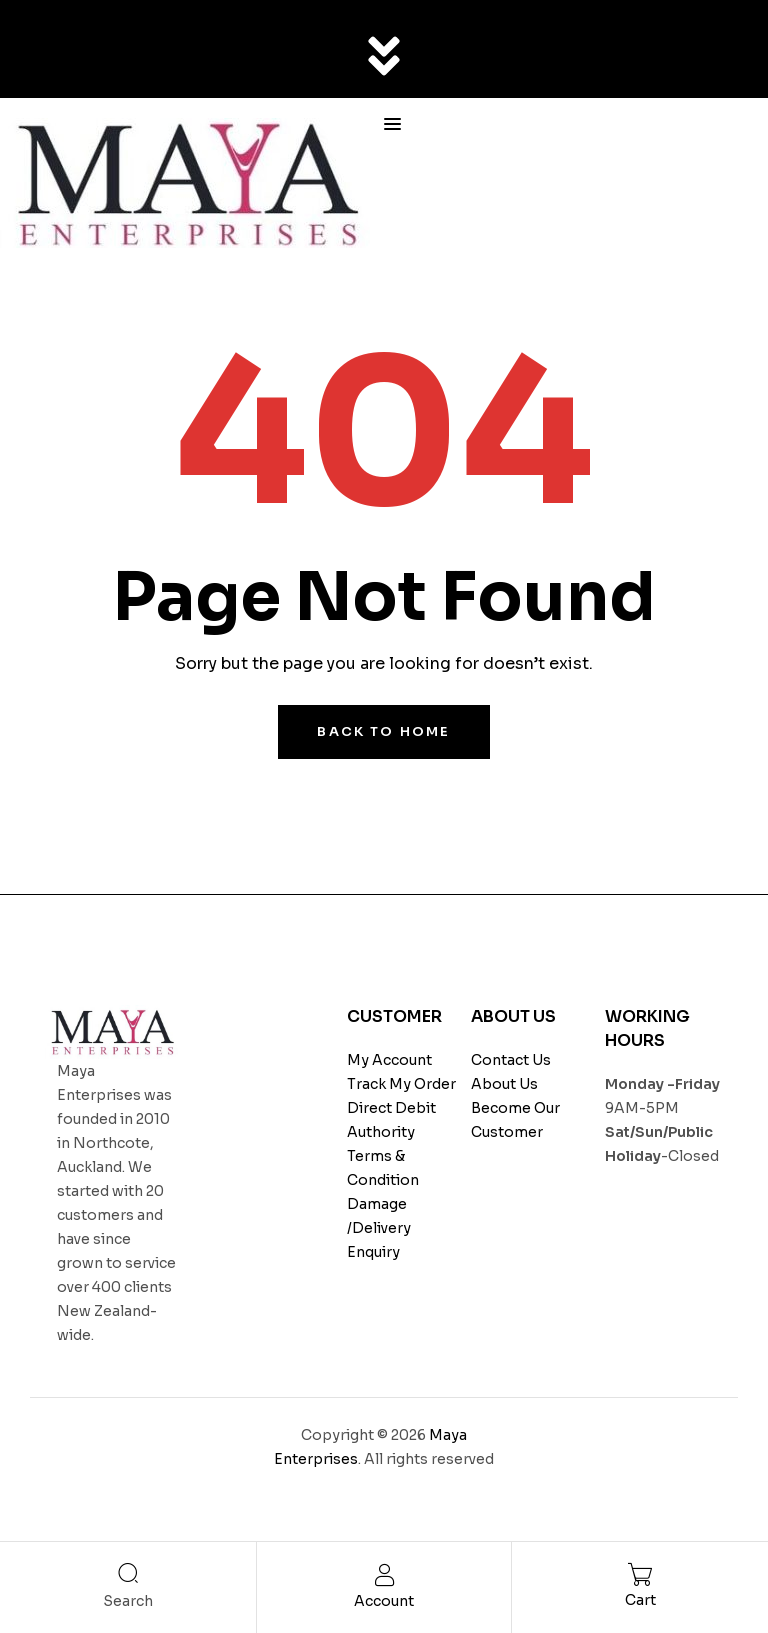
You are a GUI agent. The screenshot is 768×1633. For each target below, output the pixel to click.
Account (384, 1601)
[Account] (384, 1575)
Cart (640, 1600)
